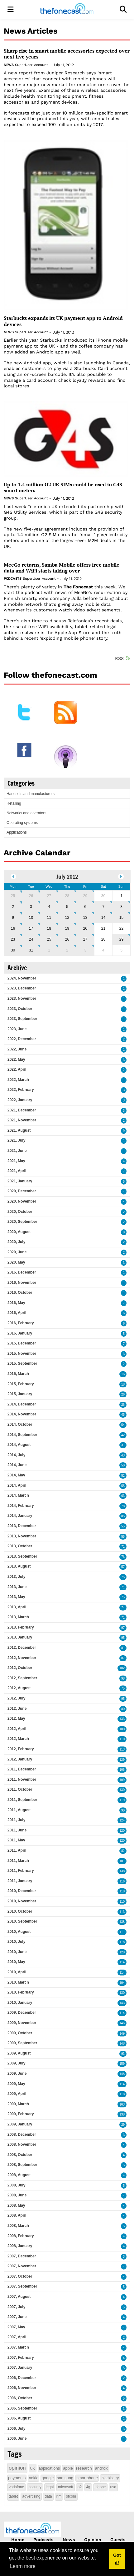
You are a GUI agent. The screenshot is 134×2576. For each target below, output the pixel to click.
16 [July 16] (13, 928)
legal (50, 2487)
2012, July (16, 1698)
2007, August (19, 2296)
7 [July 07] (103, 907)
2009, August (19, 2053)
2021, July (16, 1140)
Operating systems (22, 822)
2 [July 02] (13, 907)
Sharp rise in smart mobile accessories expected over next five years (67, 54)
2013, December (21, 1526)
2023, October (19, 1009)
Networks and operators (26, 813)
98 (123, 1678)
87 (123, 1658)
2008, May (16, 2205)
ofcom (71, 2496)
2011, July (16, 1820)
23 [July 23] (13, 939)
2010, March (18, 1982)
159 (122, 2063)
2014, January (19, 1515)
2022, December (21, 1039)
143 (122, 2003)
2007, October (19, 2276)
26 (123, 1394)
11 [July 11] (49, 917)
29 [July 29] (121, 939)
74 (123, 1607)
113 (122, 1749)
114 (122, 1962)
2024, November (21, 978)
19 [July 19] (67, 928)
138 (122, 1871)
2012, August (19, 1688)
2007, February (20, 2357)
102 (122, 1668)
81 (123, 1648)
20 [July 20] (85, 928)
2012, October (19, 1668)
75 (123, 1577)
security (34, 2487)
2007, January (19, 2367)
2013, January (19, 1637)
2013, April (16, 1607)
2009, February (20, 2114)
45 (123, 1414)
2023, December (21, 988)
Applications (17, 832)
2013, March (18, 1617)
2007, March (18, 2347)
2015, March (18, 1374)
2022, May (16, 1059)
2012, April (16, 1729)
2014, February (20, 1505)
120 (122, 1830)
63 (123, 1496)
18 (123, 1384)
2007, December (21, 2256)
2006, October (19, 2398)
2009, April (16, 2094)
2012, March (18, 1739)
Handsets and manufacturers (31, 794)
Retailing (14, 803)
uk (32, 2468)
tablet (13, 2496)
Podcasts (12, 578)
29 (123, 2124)
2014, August (19, 1444)
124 (122, 1820)
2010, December (21, 1891)
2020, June (16, 1252)
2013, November (21, 1536)
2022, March (18, 1080)
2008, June (16, 2195)
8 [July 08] (121, 907)
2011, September (22, 1800)
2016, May (16, 1303)
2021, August (19, 1130)
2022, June (16, 1049)
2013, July (16, 1576)
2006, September (22, 2408)
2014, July (16, 1455)
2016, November (21, 1282)
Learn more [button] (23, 2566)
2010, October (19, 1911)
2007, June (16, 2317)
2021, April (16, 1171)
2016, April (16, 1313)
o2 (80, 2487)
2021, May (16, 1161)
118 (122, 1891)
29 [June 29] (85, 896)
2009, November (21, 2023)
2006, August (19, 2418)
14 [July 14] (103, 917)
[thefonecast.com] (66, 9)
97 (123, 1627)
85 (123, 1516)
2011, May (16, 1840)
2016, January (19, 1333)
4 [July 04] (49, 907)
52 (123, 1475)
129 (122, 1759)
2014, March (18, 1495)
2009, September (22, 2043)
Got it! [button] (117, 2559)
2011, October (19, 1789)
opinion (17, 2468)
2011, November (21, 1779)
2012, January (19, 1759)
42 (123, 1435)
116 (122, 1881)
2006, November (21, 2388)
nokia (33, 2477)
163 (122, 2104)
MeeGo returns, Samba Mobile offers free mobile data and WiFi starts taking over (61, 568)
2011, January (19, 1881)
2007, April (16, 2337)
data (48, 2496)
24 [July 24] (31, 939)
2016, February (20, 1323)
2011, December (21, 1769)
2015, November (21, 1353)
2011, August (19, 1810)
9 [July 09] (13, 917)
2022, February (20, 1089)
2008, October (19, 2155)
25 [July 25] (49, 939)
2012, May (16, 1718)
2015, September (22, 1363)
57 (123, 1567)
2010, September (22, 1921)
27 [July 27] (85, 939)
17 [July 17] (31, 928)
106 (122, 1769)
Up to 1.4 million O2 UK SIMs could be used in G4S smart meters (63, 487)
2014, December (21, 1404)
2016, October (19, 1292)
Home (17, 2539)
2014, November (21, 1414)
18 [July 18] (49, 928)
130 (122, 1790)
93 (123, 2053)
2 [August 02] (67, 950)
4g (88, 2487)
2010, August (19, 1931)
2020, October (19, 1211)
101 (122, 1861)
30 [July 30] (13, 950)
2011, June (16, 1830)
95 (123, 1637)
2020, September (22, 1221)
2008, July (16, 2185)
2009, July (16, 2063)
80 (123, 1709)
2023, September (22, 1019)
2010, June (16, 1952)
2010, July (16, 1941)
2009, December (21, 2012)
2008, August (19, 2175)
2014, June (16, 1465)
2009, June (16, 2073)
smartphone (87, 2477)
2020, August (19, 1232)
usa (113, 2487)
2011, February (20, 1870)
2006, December (21, 2378)
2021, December (21, 1110)
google (47, 2477)
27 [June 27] (49, 896)
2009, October (19, 2033)
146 (122, 2023)
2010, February (20, 1992)
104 (122, 1983)
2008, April (16, 2215)
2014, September (22, 1435)
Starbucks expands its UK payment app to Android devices (63, 321)
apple (68, 2468)
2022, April (16, 1069)
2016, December (21, 1272)
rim (59, 2496)
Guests (118, 2539)
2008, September (22, 2164)
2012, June (16, 1708)
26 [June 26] (31, 896)
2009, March (18, 2104)
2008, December (21, 2134)
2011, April (16, 1850)
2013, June (16, 1587)
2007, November (21, 2266)
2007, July (16, 2307)
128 (122, 1952)
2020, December (21, 1191)
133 (122, 1719)
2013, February (20, 1627)
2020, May (16, 1262)
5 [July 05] (67, 907)
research (84, 2468)
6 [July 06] (85, 907)
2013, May (16, 1597)
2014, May (16, 1475)
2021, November (21, 1120)
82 (123, 1851)
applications (49, 2468)
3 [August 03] (85, 950)
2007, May (16, 2327)
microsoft (65, 2487)
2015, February (20, 1384)
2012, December (21, 1647)
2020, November (21, 1201)
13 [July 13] (85, 917)
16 (123, 1374)
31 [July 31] (31, 950)
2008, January (19, 2246)
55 (123, 1486)
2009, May (16, 2084)
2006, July (16, 2428)
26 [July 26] (67, 939)
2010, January (19, 2002)
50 (123, 1465)
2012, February (20, 1749)
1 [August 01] (49, 950)
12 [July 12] (67, 917)
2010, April (16, 1972)
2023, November (21, 998)
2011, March (18, 1860)
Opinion (92, 2539)
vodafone (16, 2487)
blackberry (110, 2478)
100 (122, 1729)
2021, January (19, 1181)
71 (123, 1546)
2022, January (19, 1100)
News (8, 65)
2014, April (16, 1485)
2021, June (16, 1150)
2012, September (22, 1678)
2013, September (22, 1556)
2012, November (21, 1658)
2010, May (16, 1962)
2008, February (20, 2236)
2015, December (21, 1343)
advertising (31, 2496)
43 (123, 1455)
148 (122, 2043)
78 (123, 1506)
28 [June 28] (67, 896)
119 (122, 1800)
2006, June (16, 2438)
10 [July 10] (31, 917)
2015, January (19, 1394)
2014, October (19, 1424)
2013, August (19, 1566)
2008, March (18, 2225)
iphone (100, 2487)
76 (123, 1557)
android (101, 2468)
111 (122, 1932)
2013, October (19, 1546)
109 (122, 1780)
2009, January (19, 2124)
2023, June (16, 1029)
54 (123, 1425)
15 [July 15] (121, 917)
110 (122, 1739)
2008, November (21, 2144)
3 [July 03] (31, 907)
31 (123, 1445)
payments (17, 2477)
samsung (65, 2477)
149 (122, 2033)
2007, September (22, 2286)
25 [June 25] (13, 896)
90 (123, 1810)
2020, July (16, 1242)
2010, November (21, 1901)
